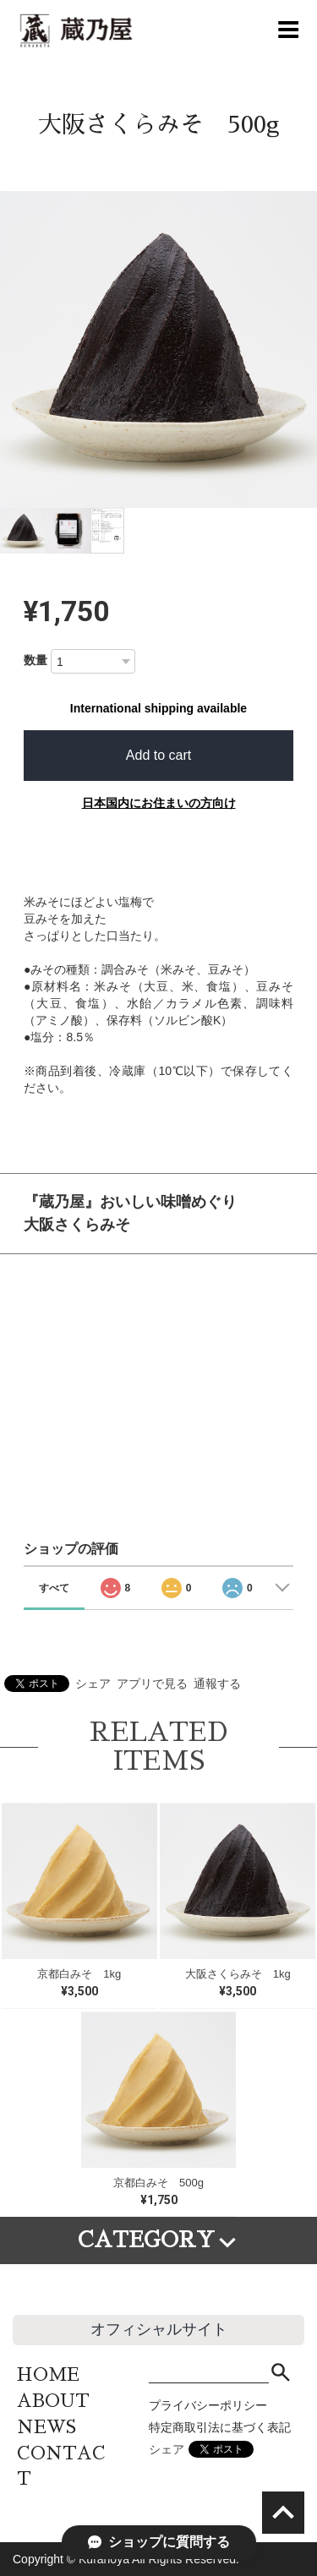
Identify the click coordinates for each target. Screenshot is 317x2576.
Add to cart (158, 755)
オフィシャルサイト (158, 2329)
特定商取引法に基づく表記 (220, 2427)
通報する (217, 1683)
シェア (93, 1683)
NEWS (46, 2427)
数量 (35, 660)
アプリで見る (152, 1683)
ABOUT (53, 2401)
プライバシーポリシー (208, 2405)
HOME (48, 2374)
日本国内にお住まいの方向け (159, 803)
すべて (54, 1588)
